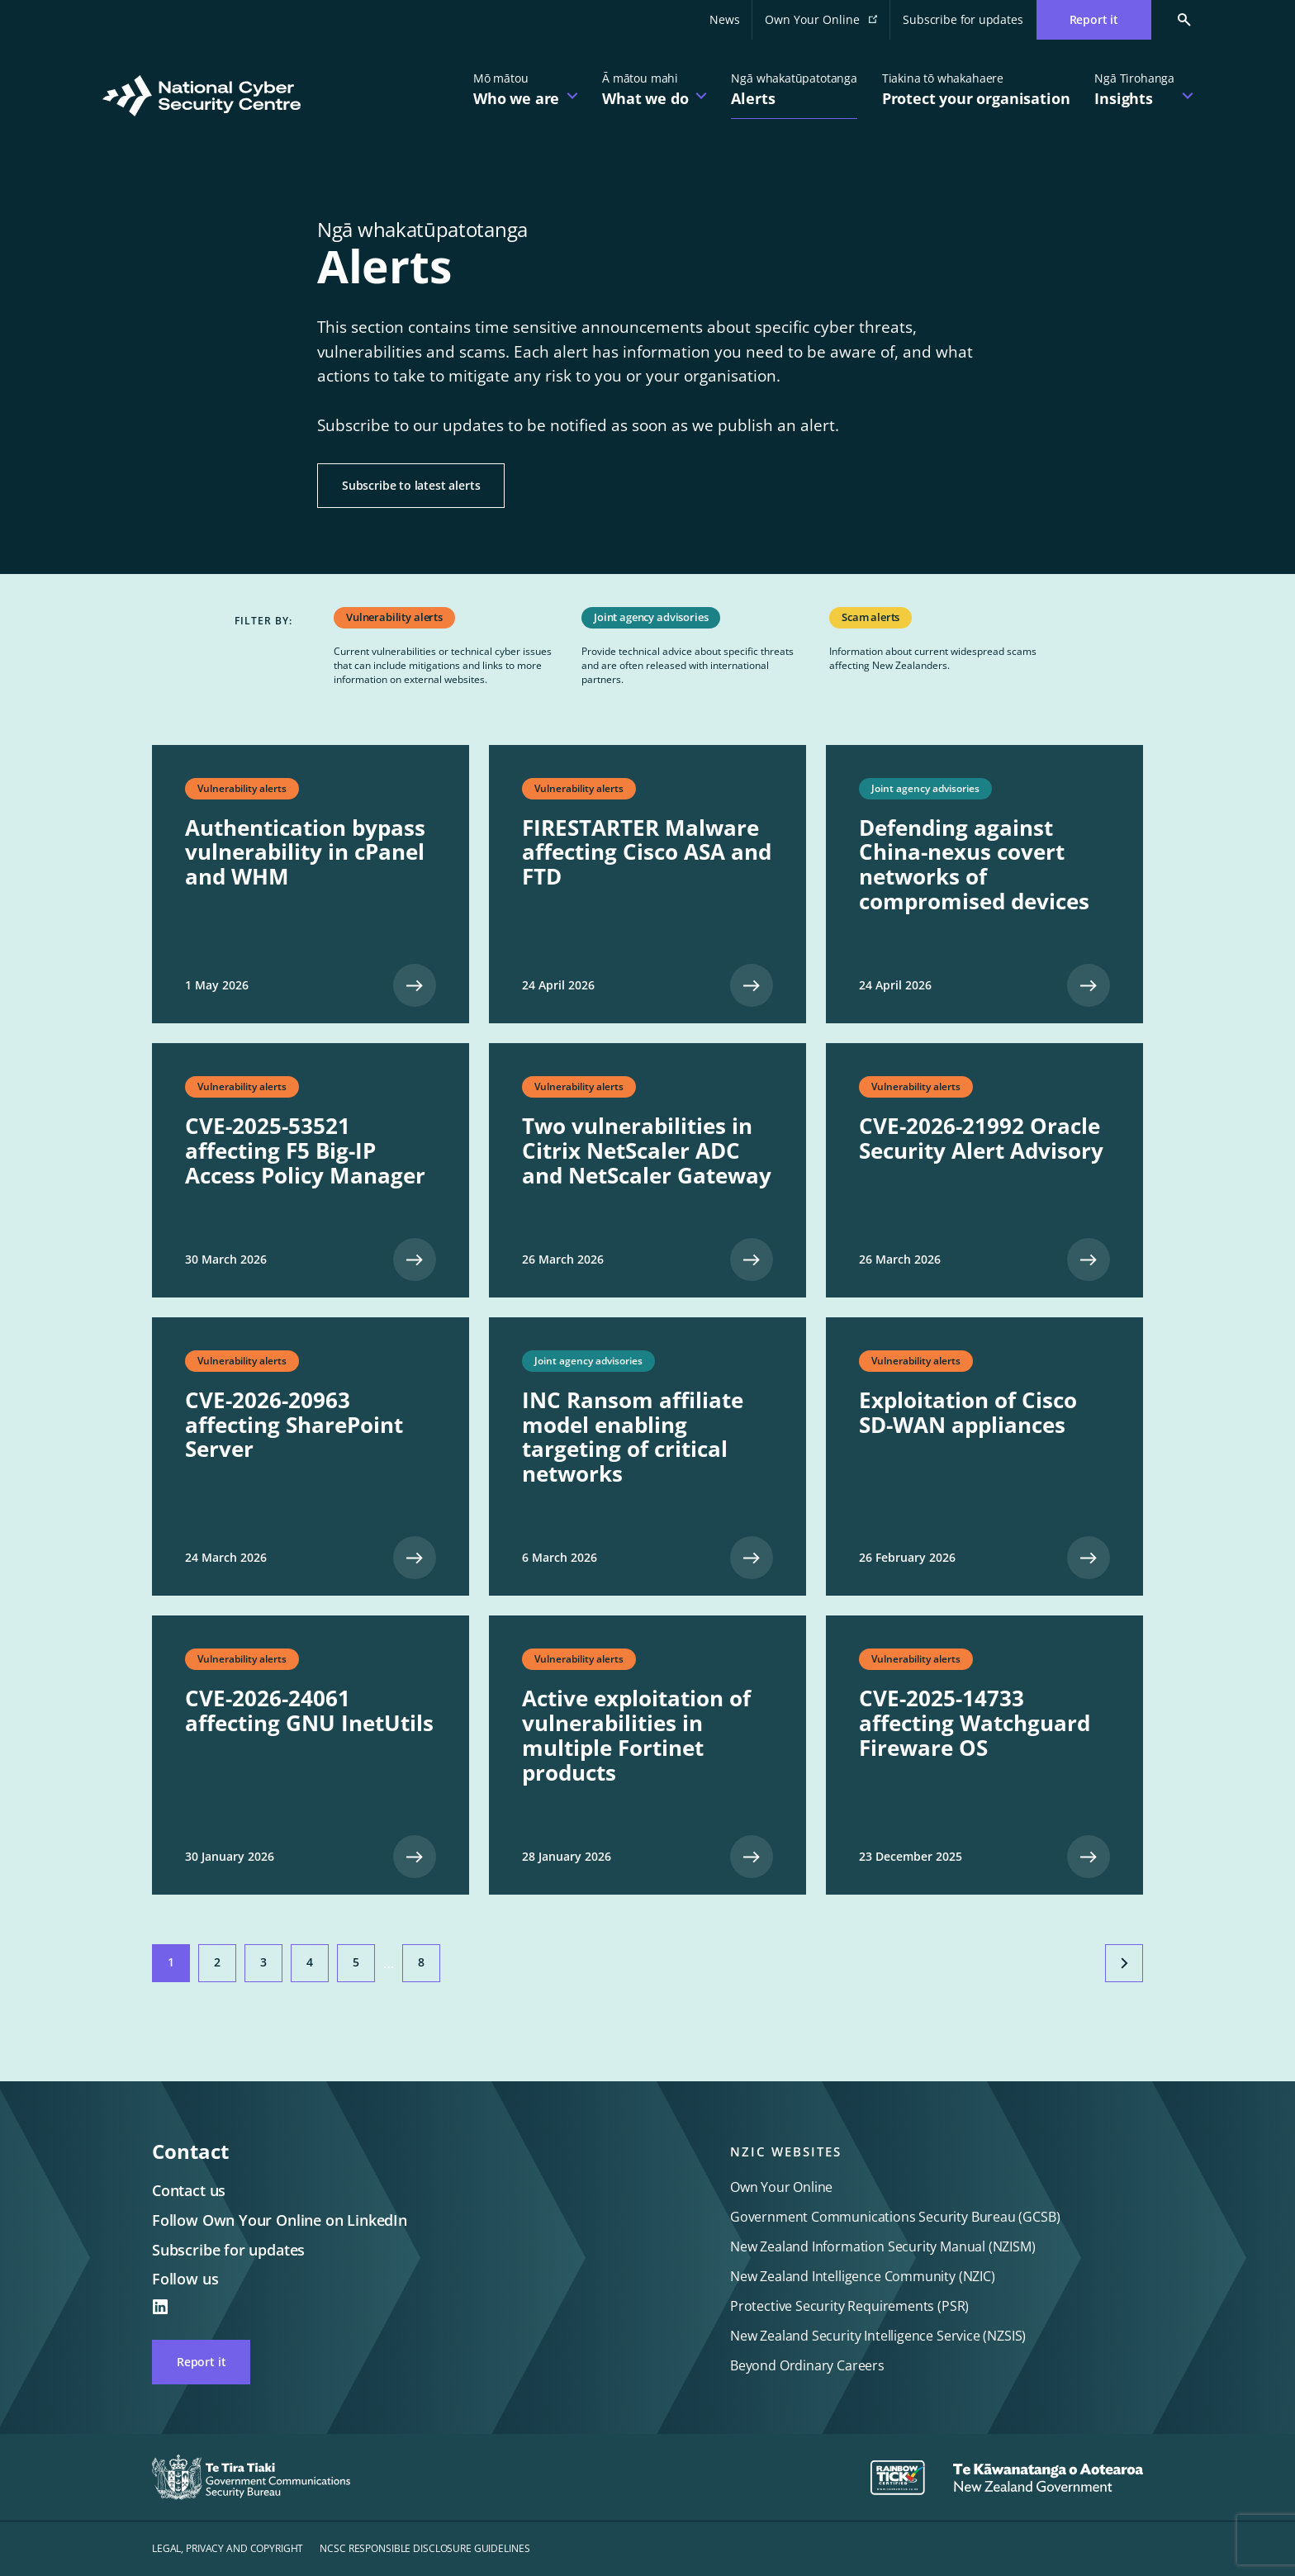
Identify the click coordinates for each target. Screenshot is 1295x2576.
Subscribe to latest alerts (411, 485)
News (724, 19)
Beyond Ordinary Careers (807, 2365)
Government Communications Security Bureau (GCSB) (895, 2217)
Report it (201, 2362)
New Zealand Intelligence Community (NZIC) (862, 2276)
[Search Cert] (1172, 20)
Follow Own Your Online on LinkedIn (279, 2220)
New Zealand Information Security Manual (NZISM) (883, 2246)
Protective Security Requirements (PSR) (849, 2306)
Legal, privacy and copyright (227, 2548)
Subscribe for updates (962, 19)
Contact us (188, 2190)
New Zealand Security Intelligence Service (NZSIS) (878, 2336)
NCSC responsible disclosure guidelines (424, 2548)
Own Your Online (827, 24)
